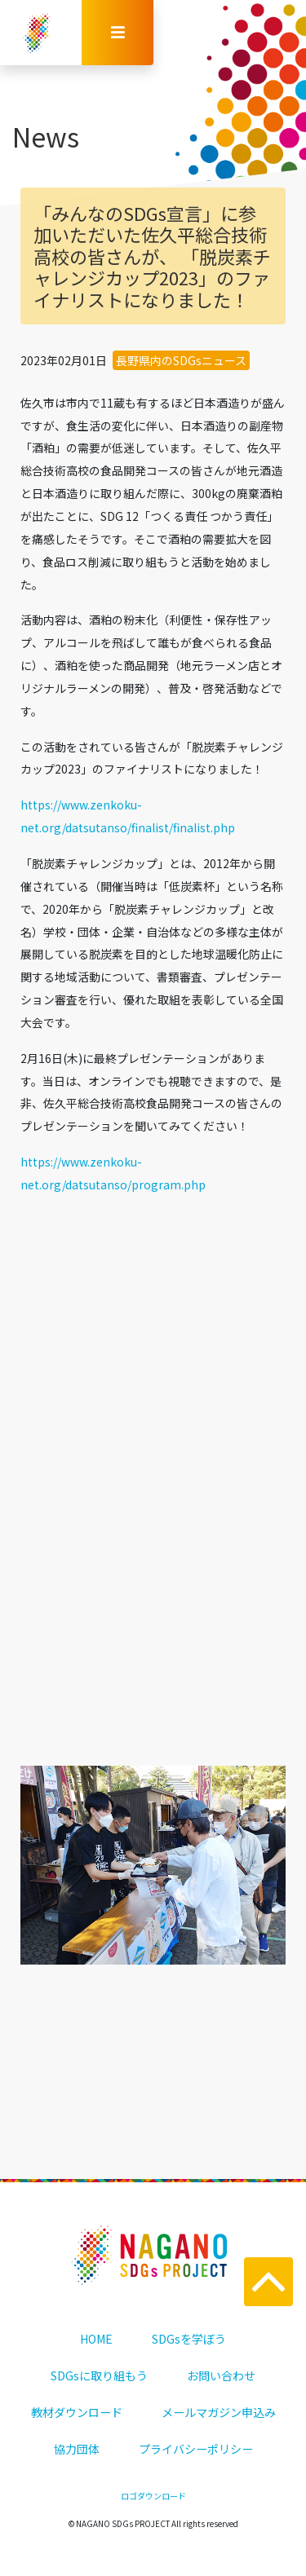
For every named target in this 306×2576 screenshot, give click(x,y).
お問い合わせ (221, 2375)
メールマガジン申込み (219, 2412)
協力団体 (77, 2449)
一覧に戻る (153, 1655)
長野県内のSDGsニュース (181, 360)
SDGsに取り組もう (99, 2375)
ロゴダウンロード (153, 2496)
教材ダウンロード (76, 2412)
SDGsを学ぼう (189, 2339)
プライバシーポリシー (196, 2449)
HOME (96, 2339)
